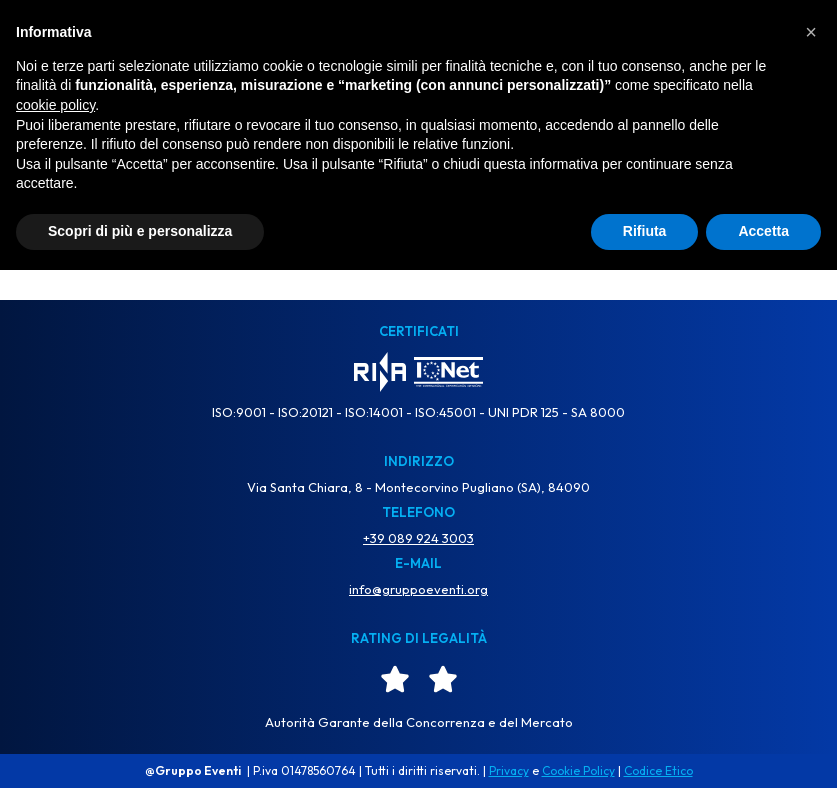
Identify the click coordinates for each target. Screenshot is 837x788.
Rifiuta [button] (645, 749)
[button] (811, 550)
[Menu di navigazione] (792, 40)
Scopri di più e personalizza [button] (140, 749)
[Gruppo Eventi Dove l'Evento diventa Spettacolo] (419, 39)
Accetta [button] (763, 749)
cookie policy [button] (55, 623)
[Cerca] (396, 218)
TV (38, 39)
